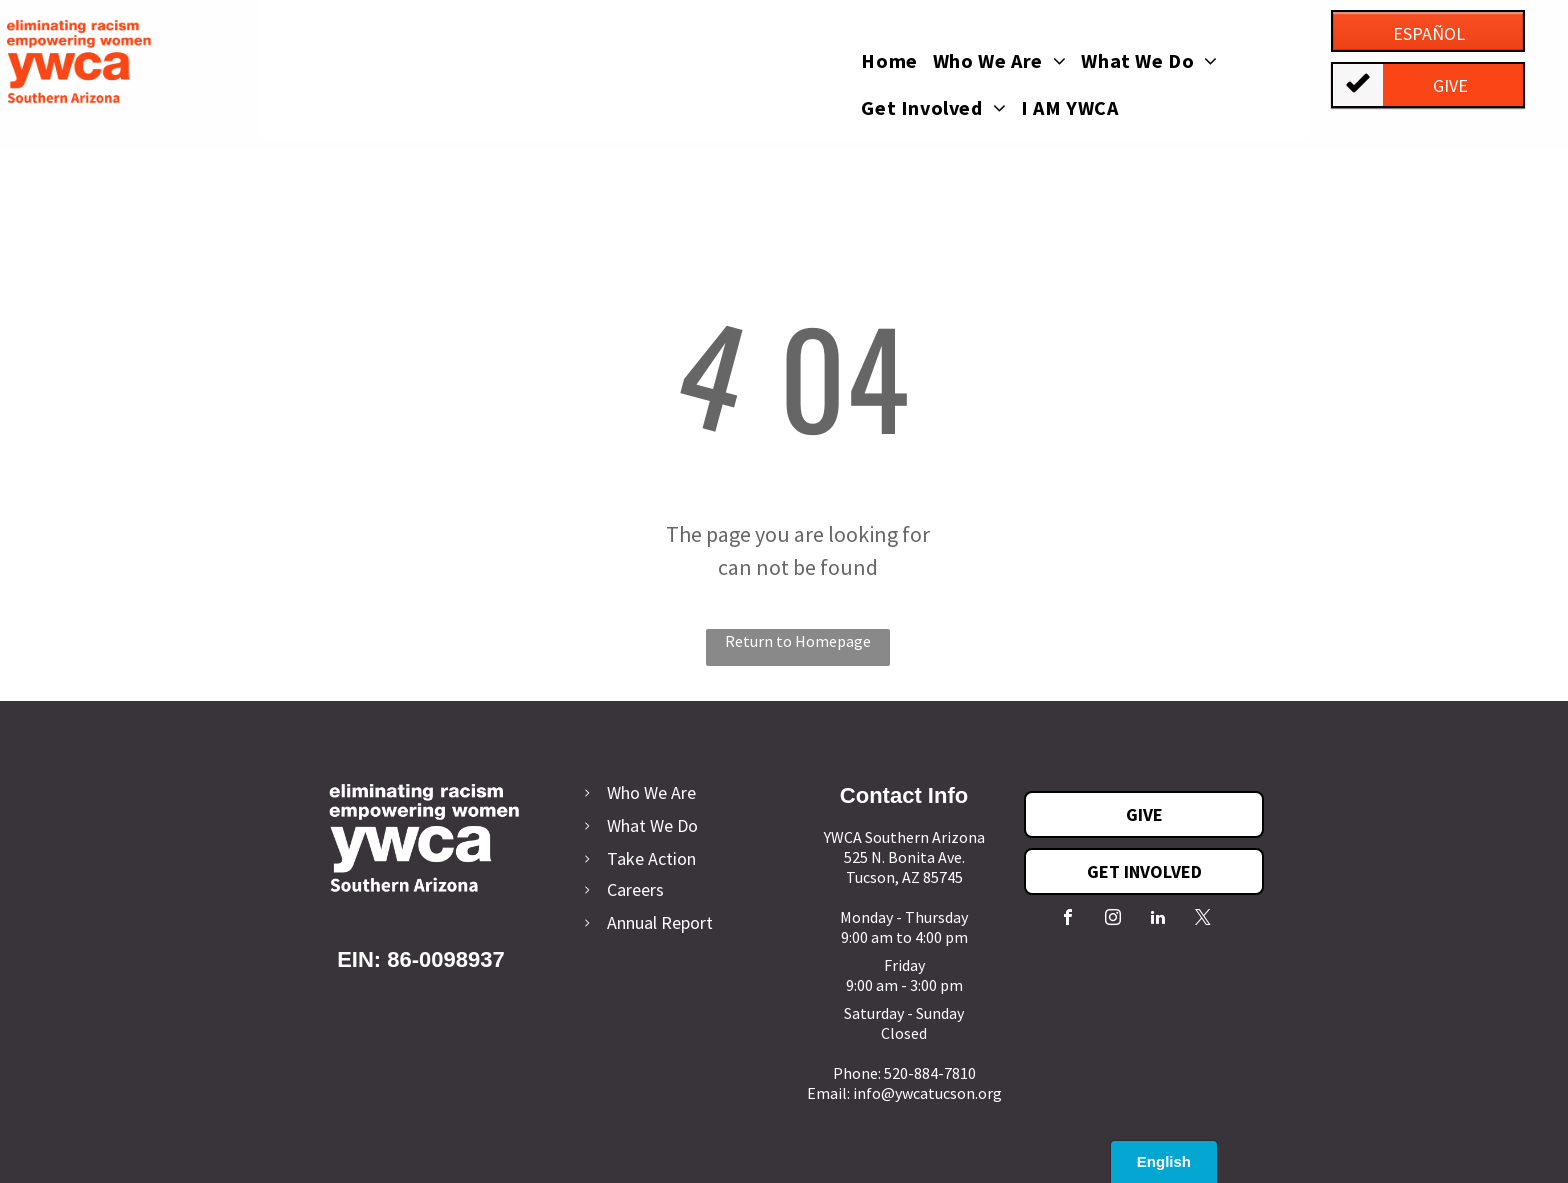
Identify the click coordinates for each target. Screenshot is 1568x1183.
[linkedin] (1158, 919)
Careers (635, 889)
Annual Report (660, 922)
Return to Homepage (798, 641)
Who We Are (651, 792)
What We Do (652, 825)
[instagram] (1113, 919)
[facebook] (1068, 919)
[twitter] (1203, 919)
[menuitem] (896, 69)
